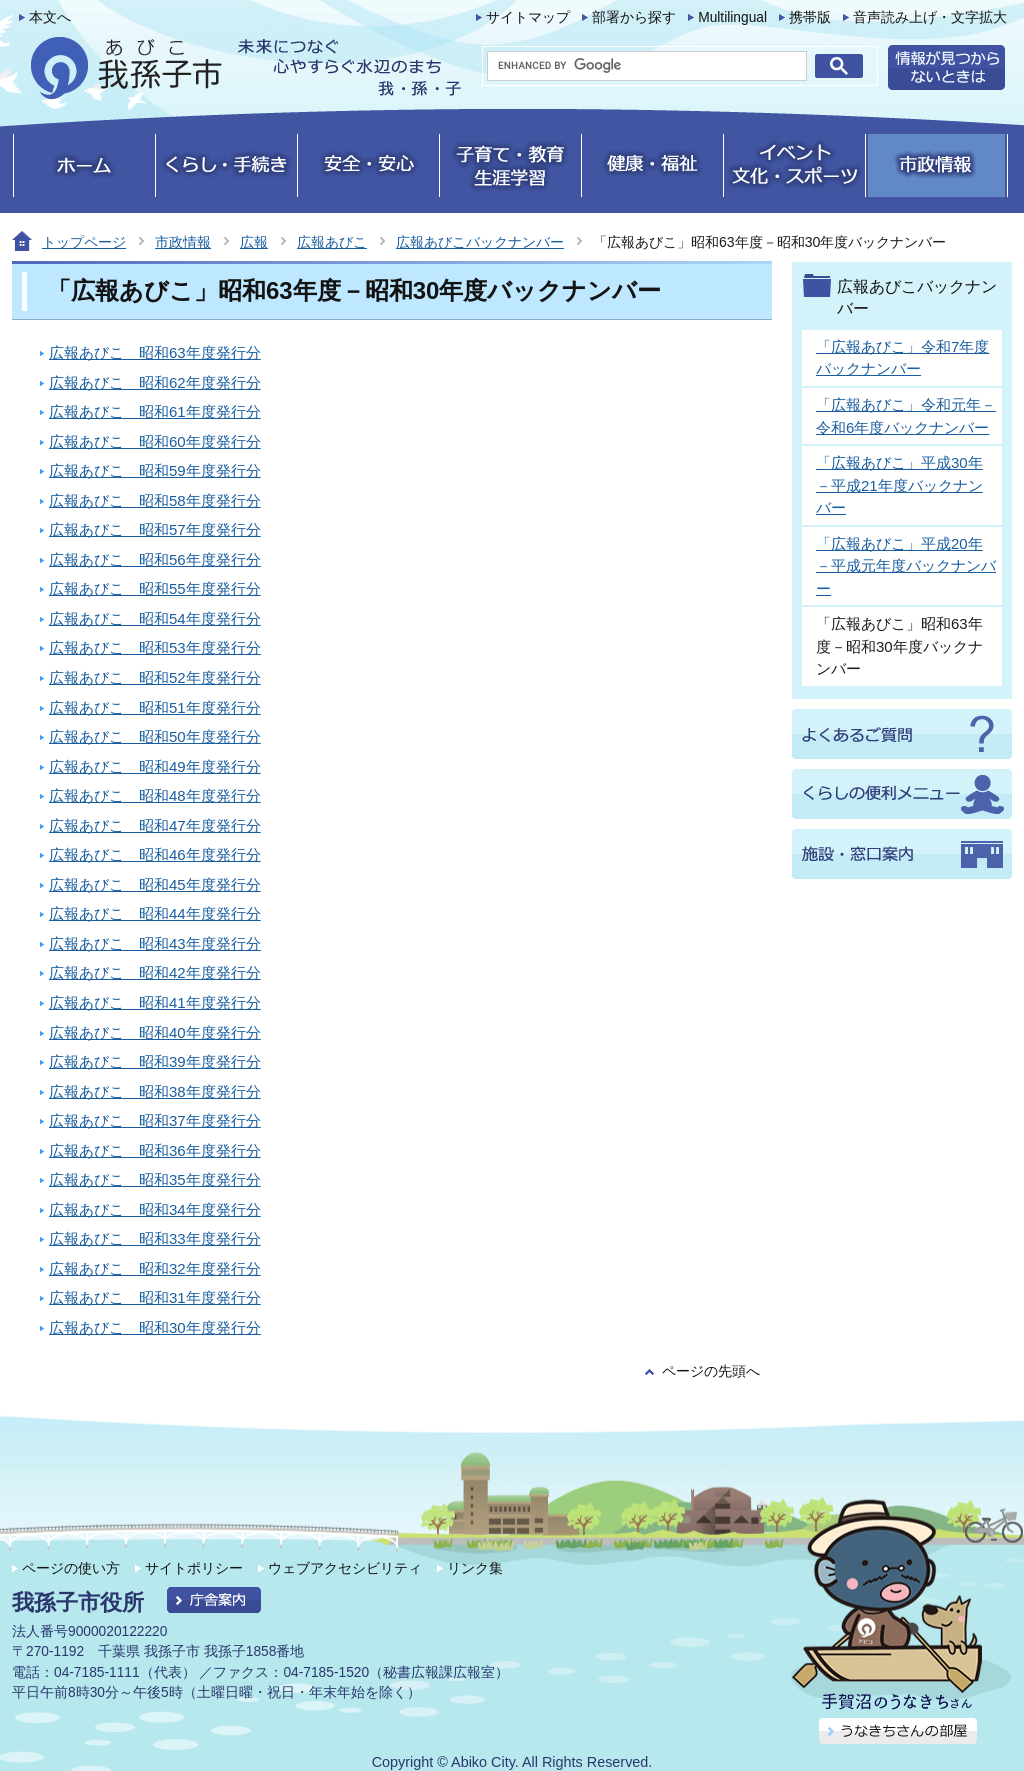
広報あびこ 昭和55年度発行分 (155, 588)
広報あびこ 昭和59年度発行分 (155, 470)
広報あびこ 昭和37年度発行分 (155, 1120)
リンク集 (475, 1568)
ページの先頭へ (711, 1371)
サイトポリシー (194, 1568)
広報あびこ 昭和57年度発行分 (155, 529)
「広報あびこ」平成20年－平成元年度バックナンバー (906, 566)
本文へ (50, 17)
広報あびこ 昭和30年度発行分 (155, 1327)
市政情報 (183, 242)
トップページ (84, 242)
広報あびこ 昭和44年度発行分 (155, 913)
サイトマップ (528, 17)
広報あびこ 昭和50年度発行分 (155, 736)
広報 (254, 242)
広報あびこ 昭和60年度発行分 (155, 441)
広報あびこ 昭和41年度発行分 (155, 1002)
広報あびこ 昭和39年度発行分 (155, 1061)
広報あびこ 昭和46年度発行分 (155, 854)
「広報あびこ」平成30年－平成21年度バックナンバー (899, 485)
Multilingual (732, 17)
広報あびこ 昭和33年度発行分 (155, 1238)
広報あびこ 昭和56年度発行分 (155, 559)
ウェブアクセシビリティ (345, 1568)
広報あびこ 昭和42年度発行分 (155, 972)
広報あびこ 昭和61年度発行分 (155, 411)
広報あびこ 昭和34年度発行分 (155, 1209)
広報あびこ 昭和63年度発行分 (155, 352)
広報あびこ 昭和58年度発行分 (155, 500)
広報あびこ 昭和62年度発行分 (155, 382)
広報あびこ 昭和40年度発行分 (155, 1032)
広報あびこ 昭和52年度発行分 (155, 677)
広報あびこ (332, 242)
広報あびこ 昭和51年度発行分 (155, 707)
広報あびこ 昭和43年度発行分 (155, 943)
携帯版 (810, 17)
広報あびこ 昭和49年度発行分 (155, 766)
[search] (647, 66)
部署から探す (634, 17)
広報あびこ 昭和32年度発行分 (155, 1268)
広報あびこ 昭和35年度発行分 (155, 1179)
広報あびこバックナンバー (480, 242)
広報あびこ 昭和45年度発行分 (155, 884)
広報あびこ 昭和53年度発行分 (155, 647)
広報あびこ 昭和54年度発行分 (155, 618)
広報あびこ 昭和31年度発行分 (155, 1297)
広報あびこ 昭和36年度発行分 (155, 1150)
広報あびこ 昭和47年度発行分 (155, 825)
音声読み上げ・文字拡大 (930, 17)
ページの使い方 (71, 1568)
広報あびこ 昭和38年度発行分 (155, 1091)
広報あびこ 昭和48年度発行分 (155, 795)
